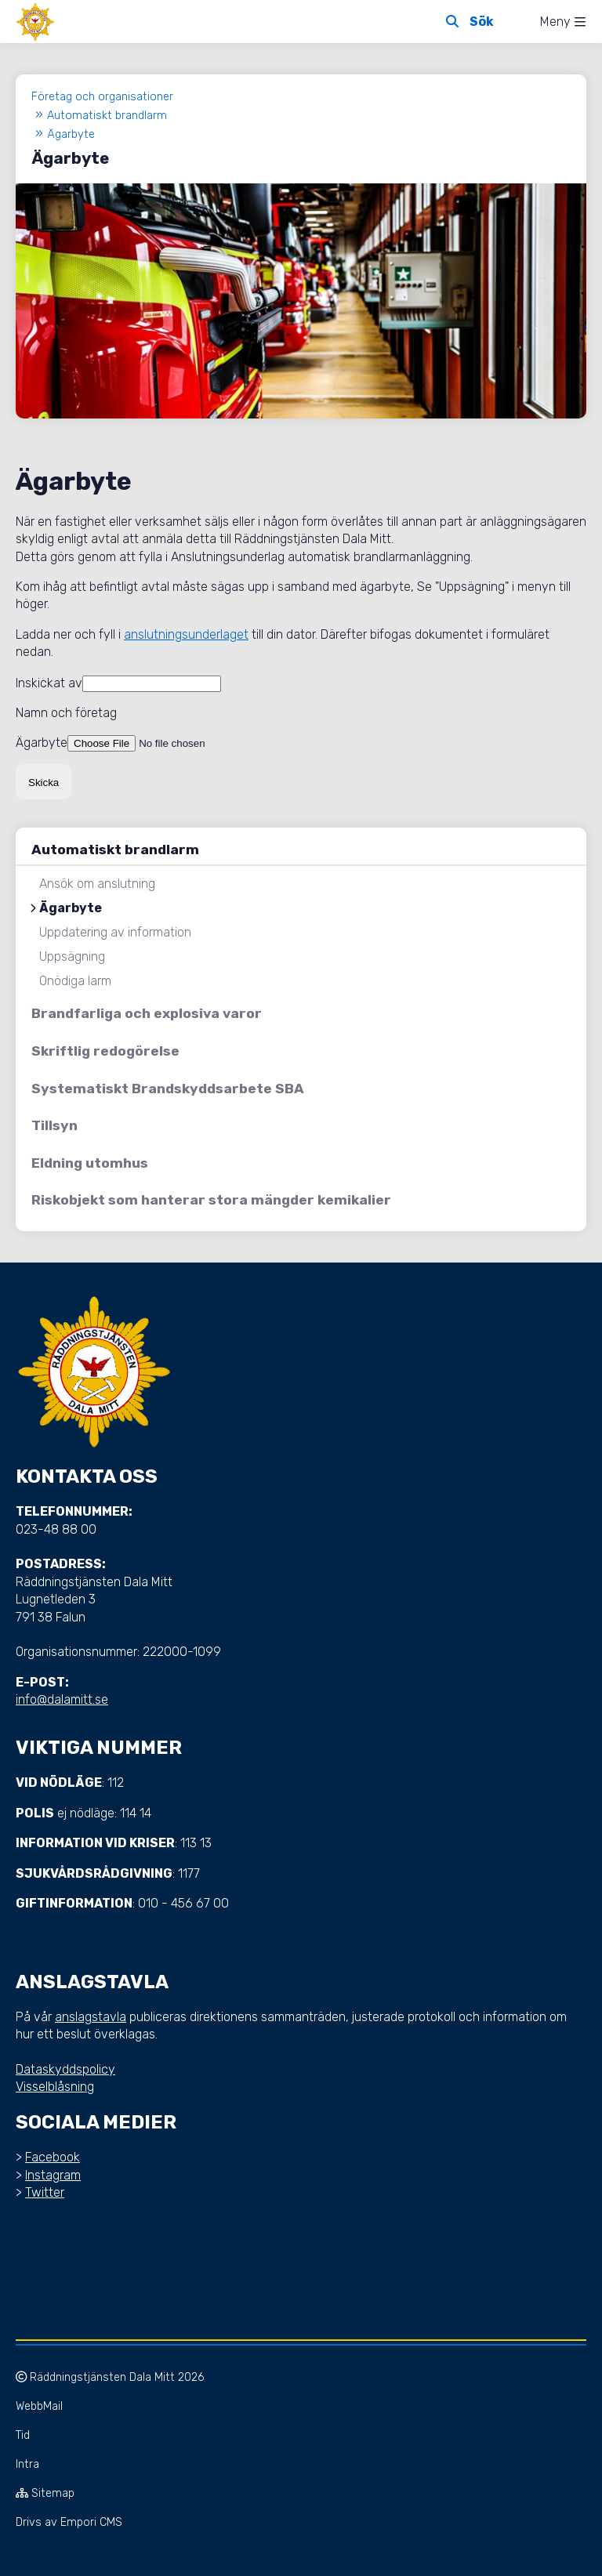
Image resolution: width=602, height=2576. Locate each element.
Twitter (44, 2192)
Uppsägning (72, 957)
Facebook (52, 2157)
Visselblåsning (55, 2086)
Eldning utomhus (89, 1163)
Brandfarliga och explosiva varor (146, 1013)
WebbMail (39, 2406)
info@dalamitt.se (62, 1699)
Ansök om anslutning (97, 884)
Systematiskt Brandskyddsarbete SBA (167, 1088)
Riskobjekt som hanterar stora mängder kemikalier (211, 1200)
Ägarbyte (70, 908)
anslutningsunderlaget (186, 634)
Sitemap (45, 2493)
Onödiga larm (75, 981)
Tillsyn (54, 1125)
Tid (23, 2435)
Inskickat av (49, 683)
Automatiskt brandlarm (115, 849)
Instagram (53, 2175)
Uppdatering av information (115, 932)
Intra (27, 2464)
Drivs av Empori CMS (69, 2522)
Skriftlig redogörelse (105, 1051)
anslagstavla (90, 2016)
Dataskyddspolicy (65, 2069)
